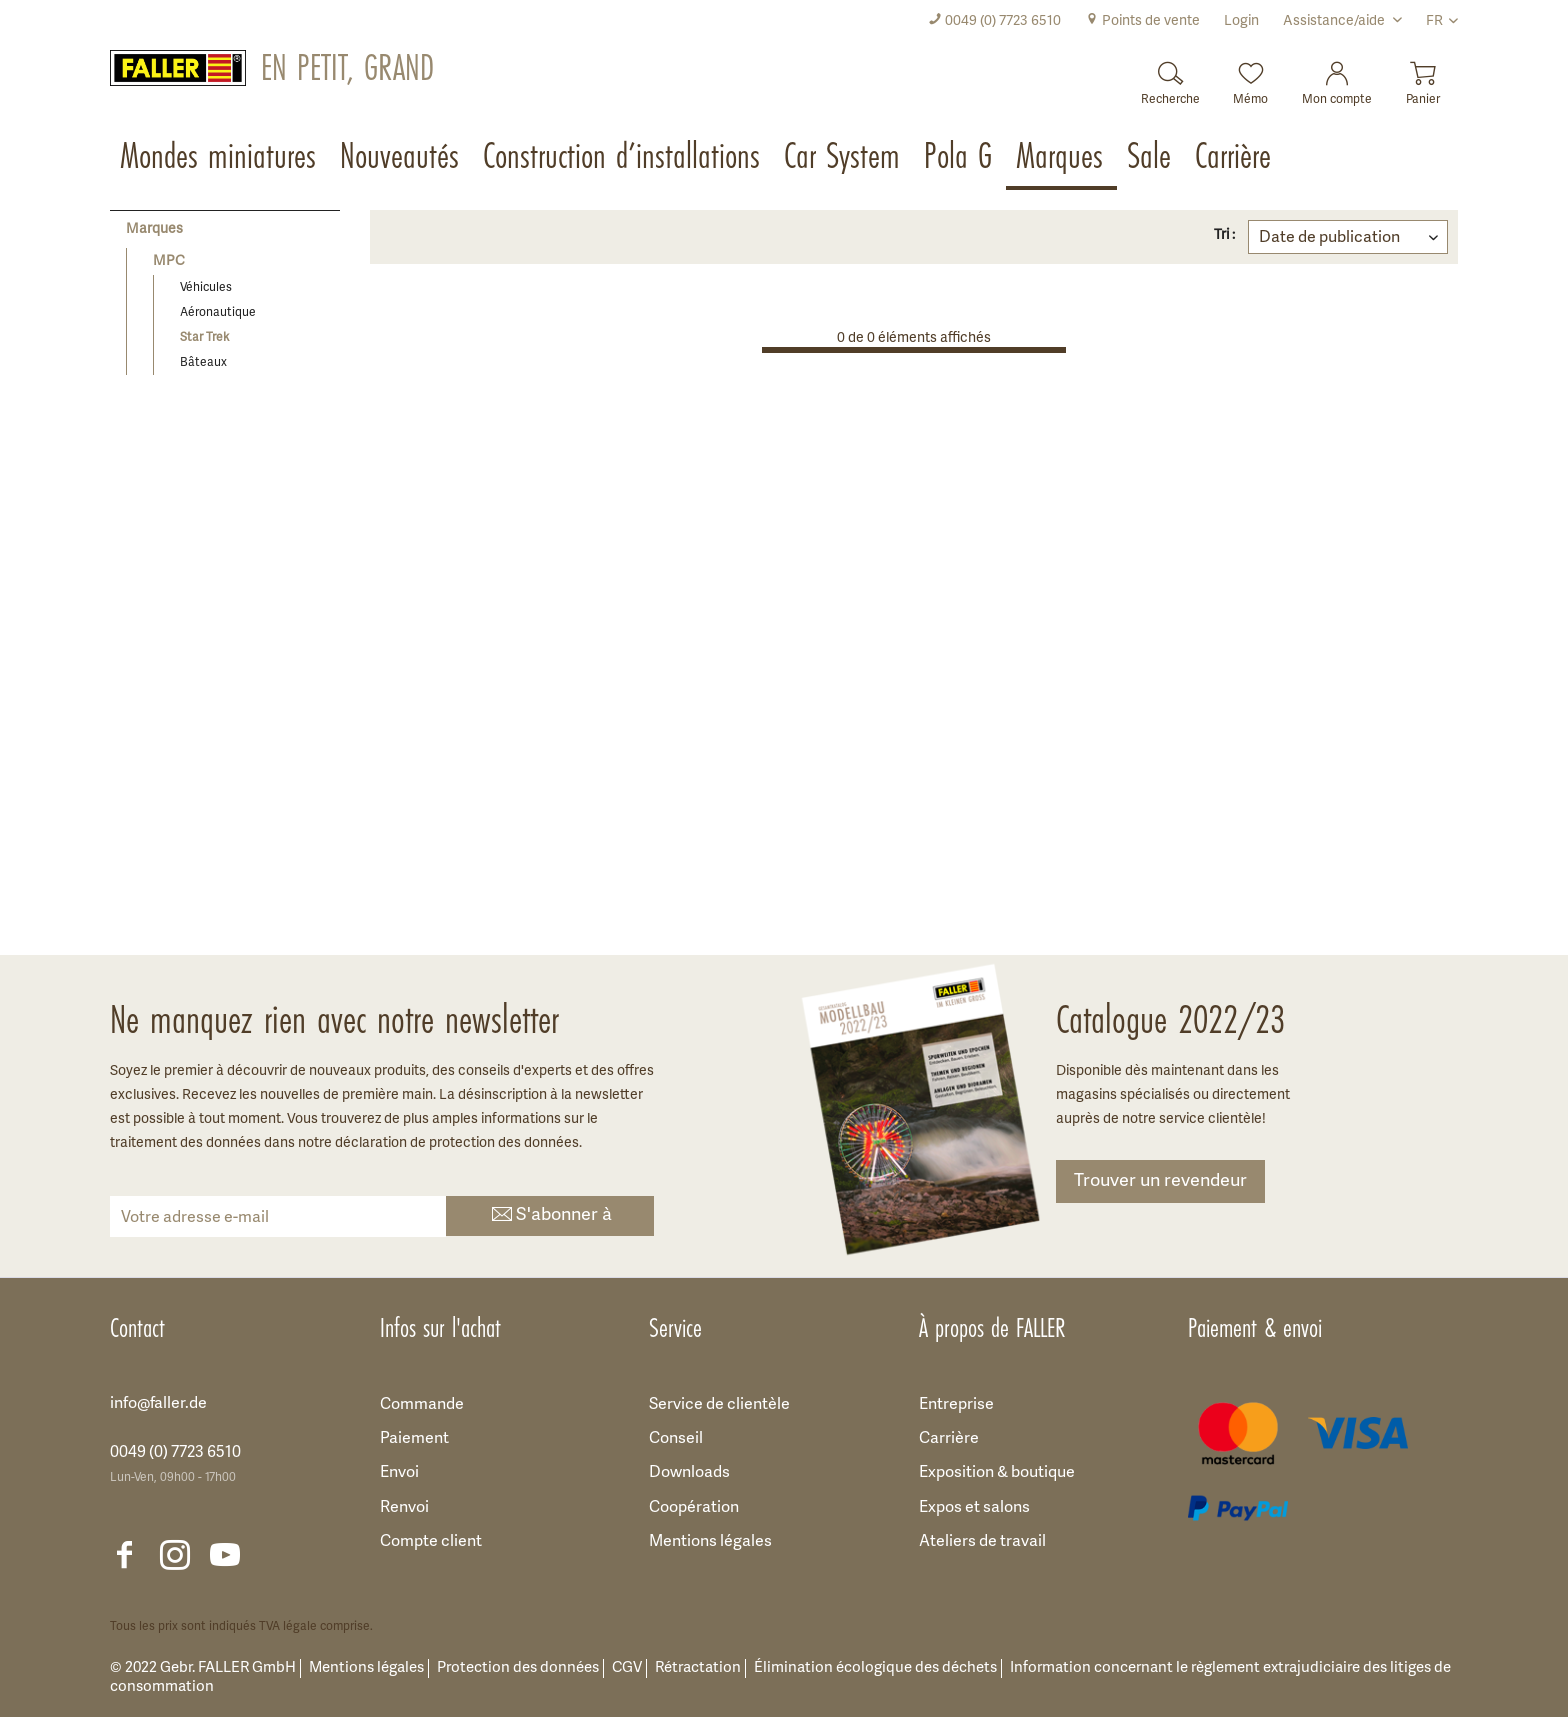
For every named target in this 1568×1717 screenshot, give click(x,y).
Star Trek (204, 337)
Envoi (399, 1473)
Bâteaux (203, 362)
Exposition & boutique (997, 1473)
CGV (627, 1668)
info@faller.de (158, 1404)
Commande (422, 1405)
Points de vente (1142, 21)
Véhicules (206, 287)
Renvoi (404, 1508)
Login (1241, 21)
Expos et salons (974, 1508)
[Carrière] (1235, 158)
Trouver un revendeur (1160, 1181)
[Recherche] (1170, 77)
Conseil (676, 1439)
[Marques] (1061, 158)
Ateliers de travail (982, 1542)
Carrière (949, 1439)
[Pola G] (960, 158)
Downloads (689, 1473)
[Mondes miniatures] (220, 158)
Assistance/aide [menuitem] (1335, 21)
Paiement (414, 1439)
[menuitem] (994, 21)
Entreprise (956, 1405)
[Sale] (1151, 158)
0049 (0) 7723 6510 (994, 21)
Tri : (1224, 235)
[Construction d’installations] (623, 158)
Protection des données (518, 1668)
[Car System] (844, 158)
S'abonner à (550, 1216)
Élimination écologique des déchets (875, 1668)
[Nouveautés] (401, 158)
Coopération (694, 1508)
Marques (154, 229)
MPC (169, 261)
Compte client (431, 1542)
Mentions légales (710, 1542)
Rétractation (698, 1668)
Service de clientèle (719, 1405)
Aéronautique (218, 312)
